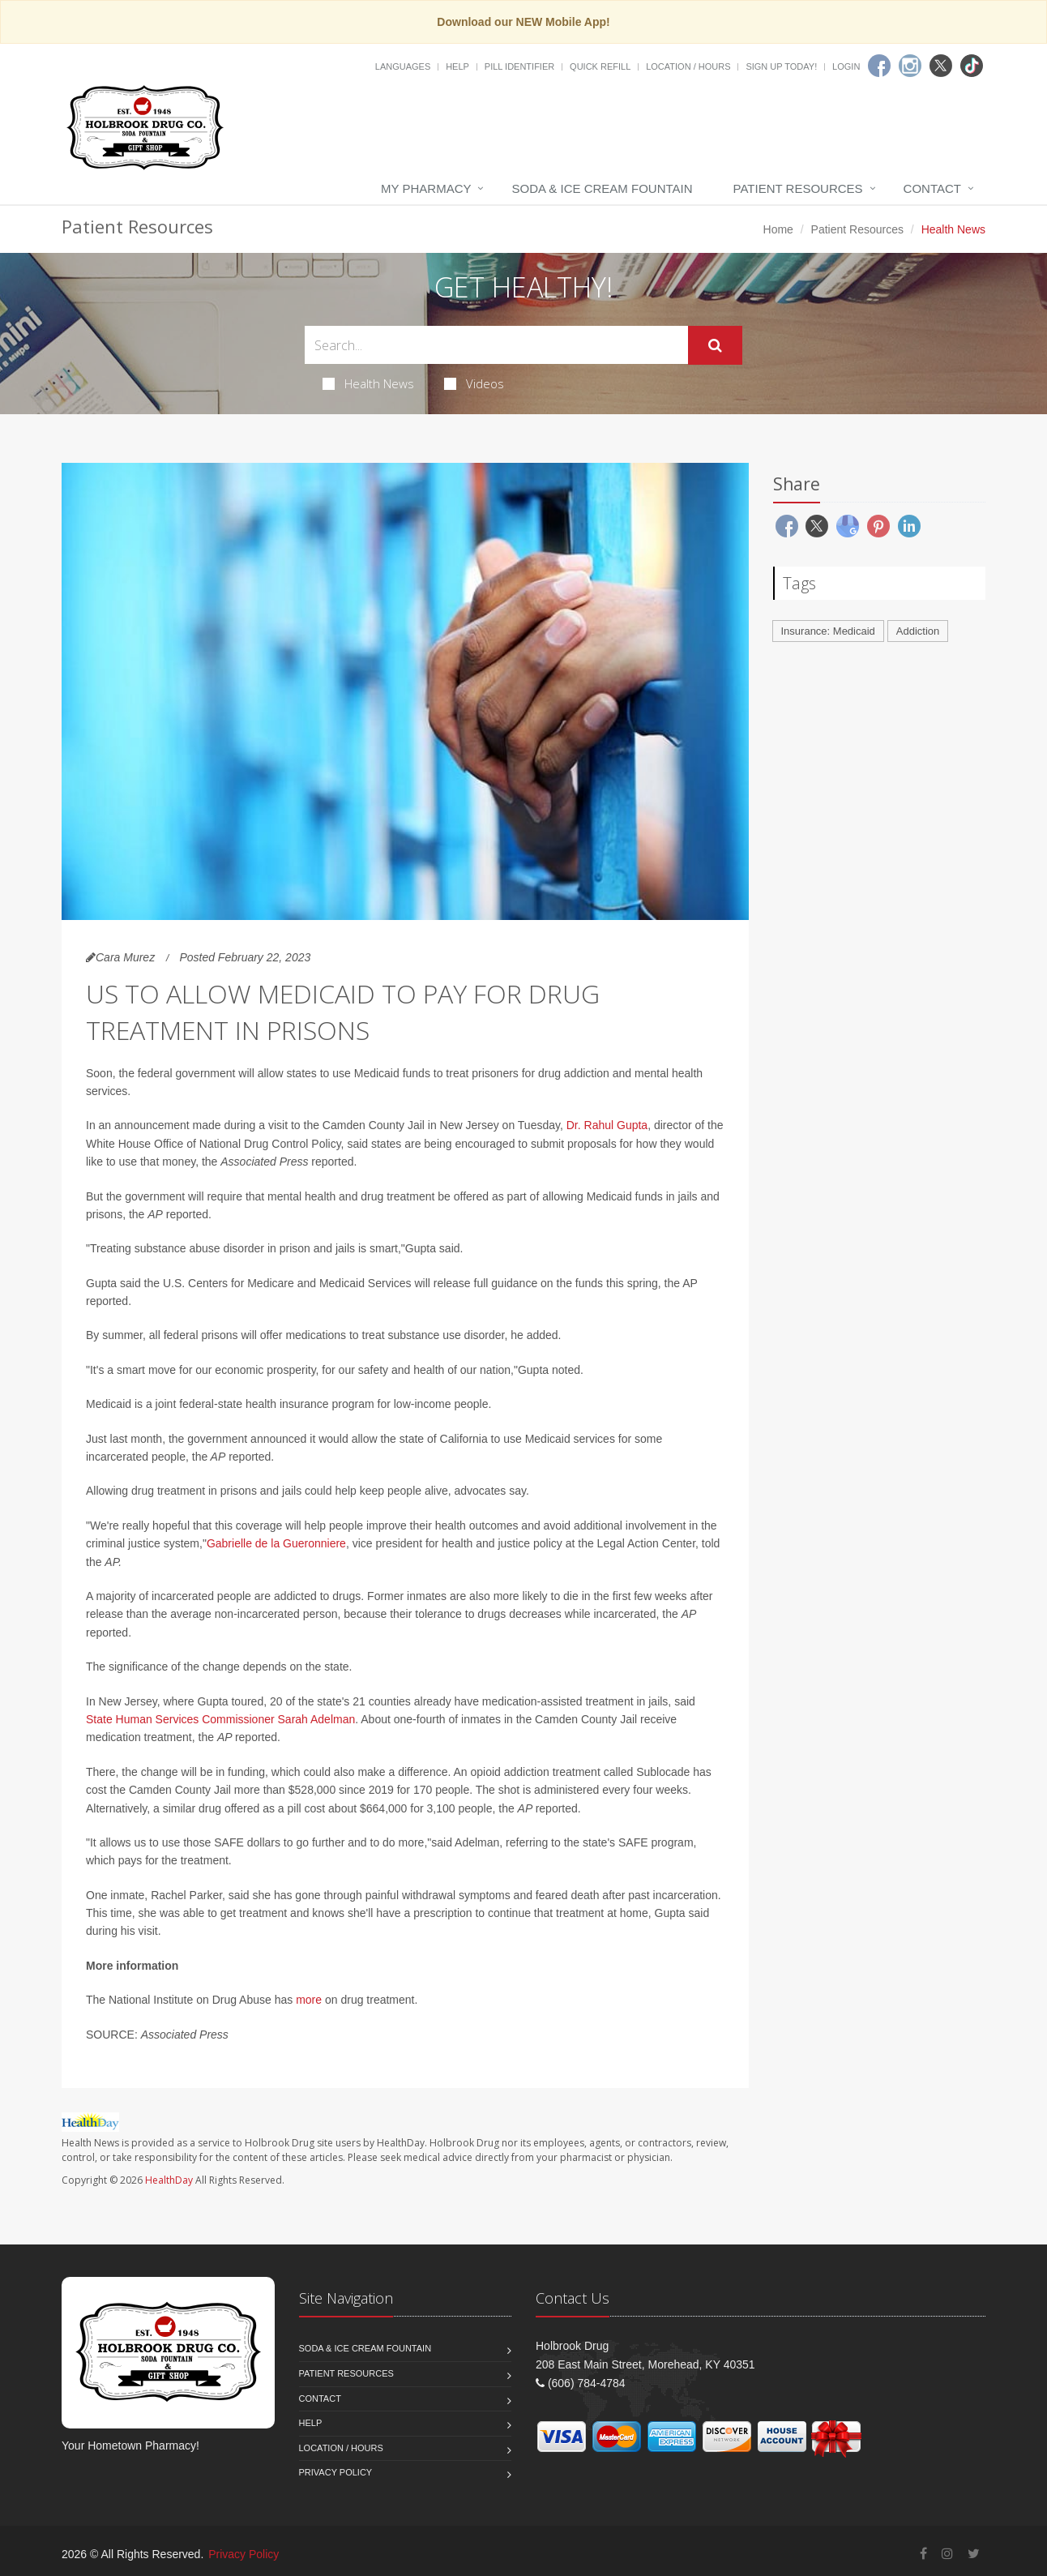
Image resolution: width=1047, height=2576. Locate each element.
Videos (474, 383)
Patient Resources (798, 188)
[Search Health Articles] (496, 345)
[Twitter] (940, 65)
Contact (932, 188)
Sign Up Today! (781, 66)
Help (457, 66)
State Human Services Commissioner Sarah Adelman (220, 1719)
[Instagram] (910, 65)
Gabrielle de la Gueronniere (276, 1543)
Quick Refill (600, 66)
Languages (402, 66)
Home (778, 229)
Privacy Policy (336, 2472)
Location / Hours (688, 66)
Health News (368, 383)
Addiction (917, 631)
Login (846, 66)
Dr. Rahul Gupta (606, 1125)
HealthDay (169, 2180)
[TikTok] (971, 65)
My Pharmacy (426, 188)
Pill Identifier (519, 66)
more (309, 1999)
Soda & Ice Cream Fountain (601, 188)
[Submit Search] (715, 345)
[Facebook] (879, 65)
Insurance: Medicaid (828, 631)
